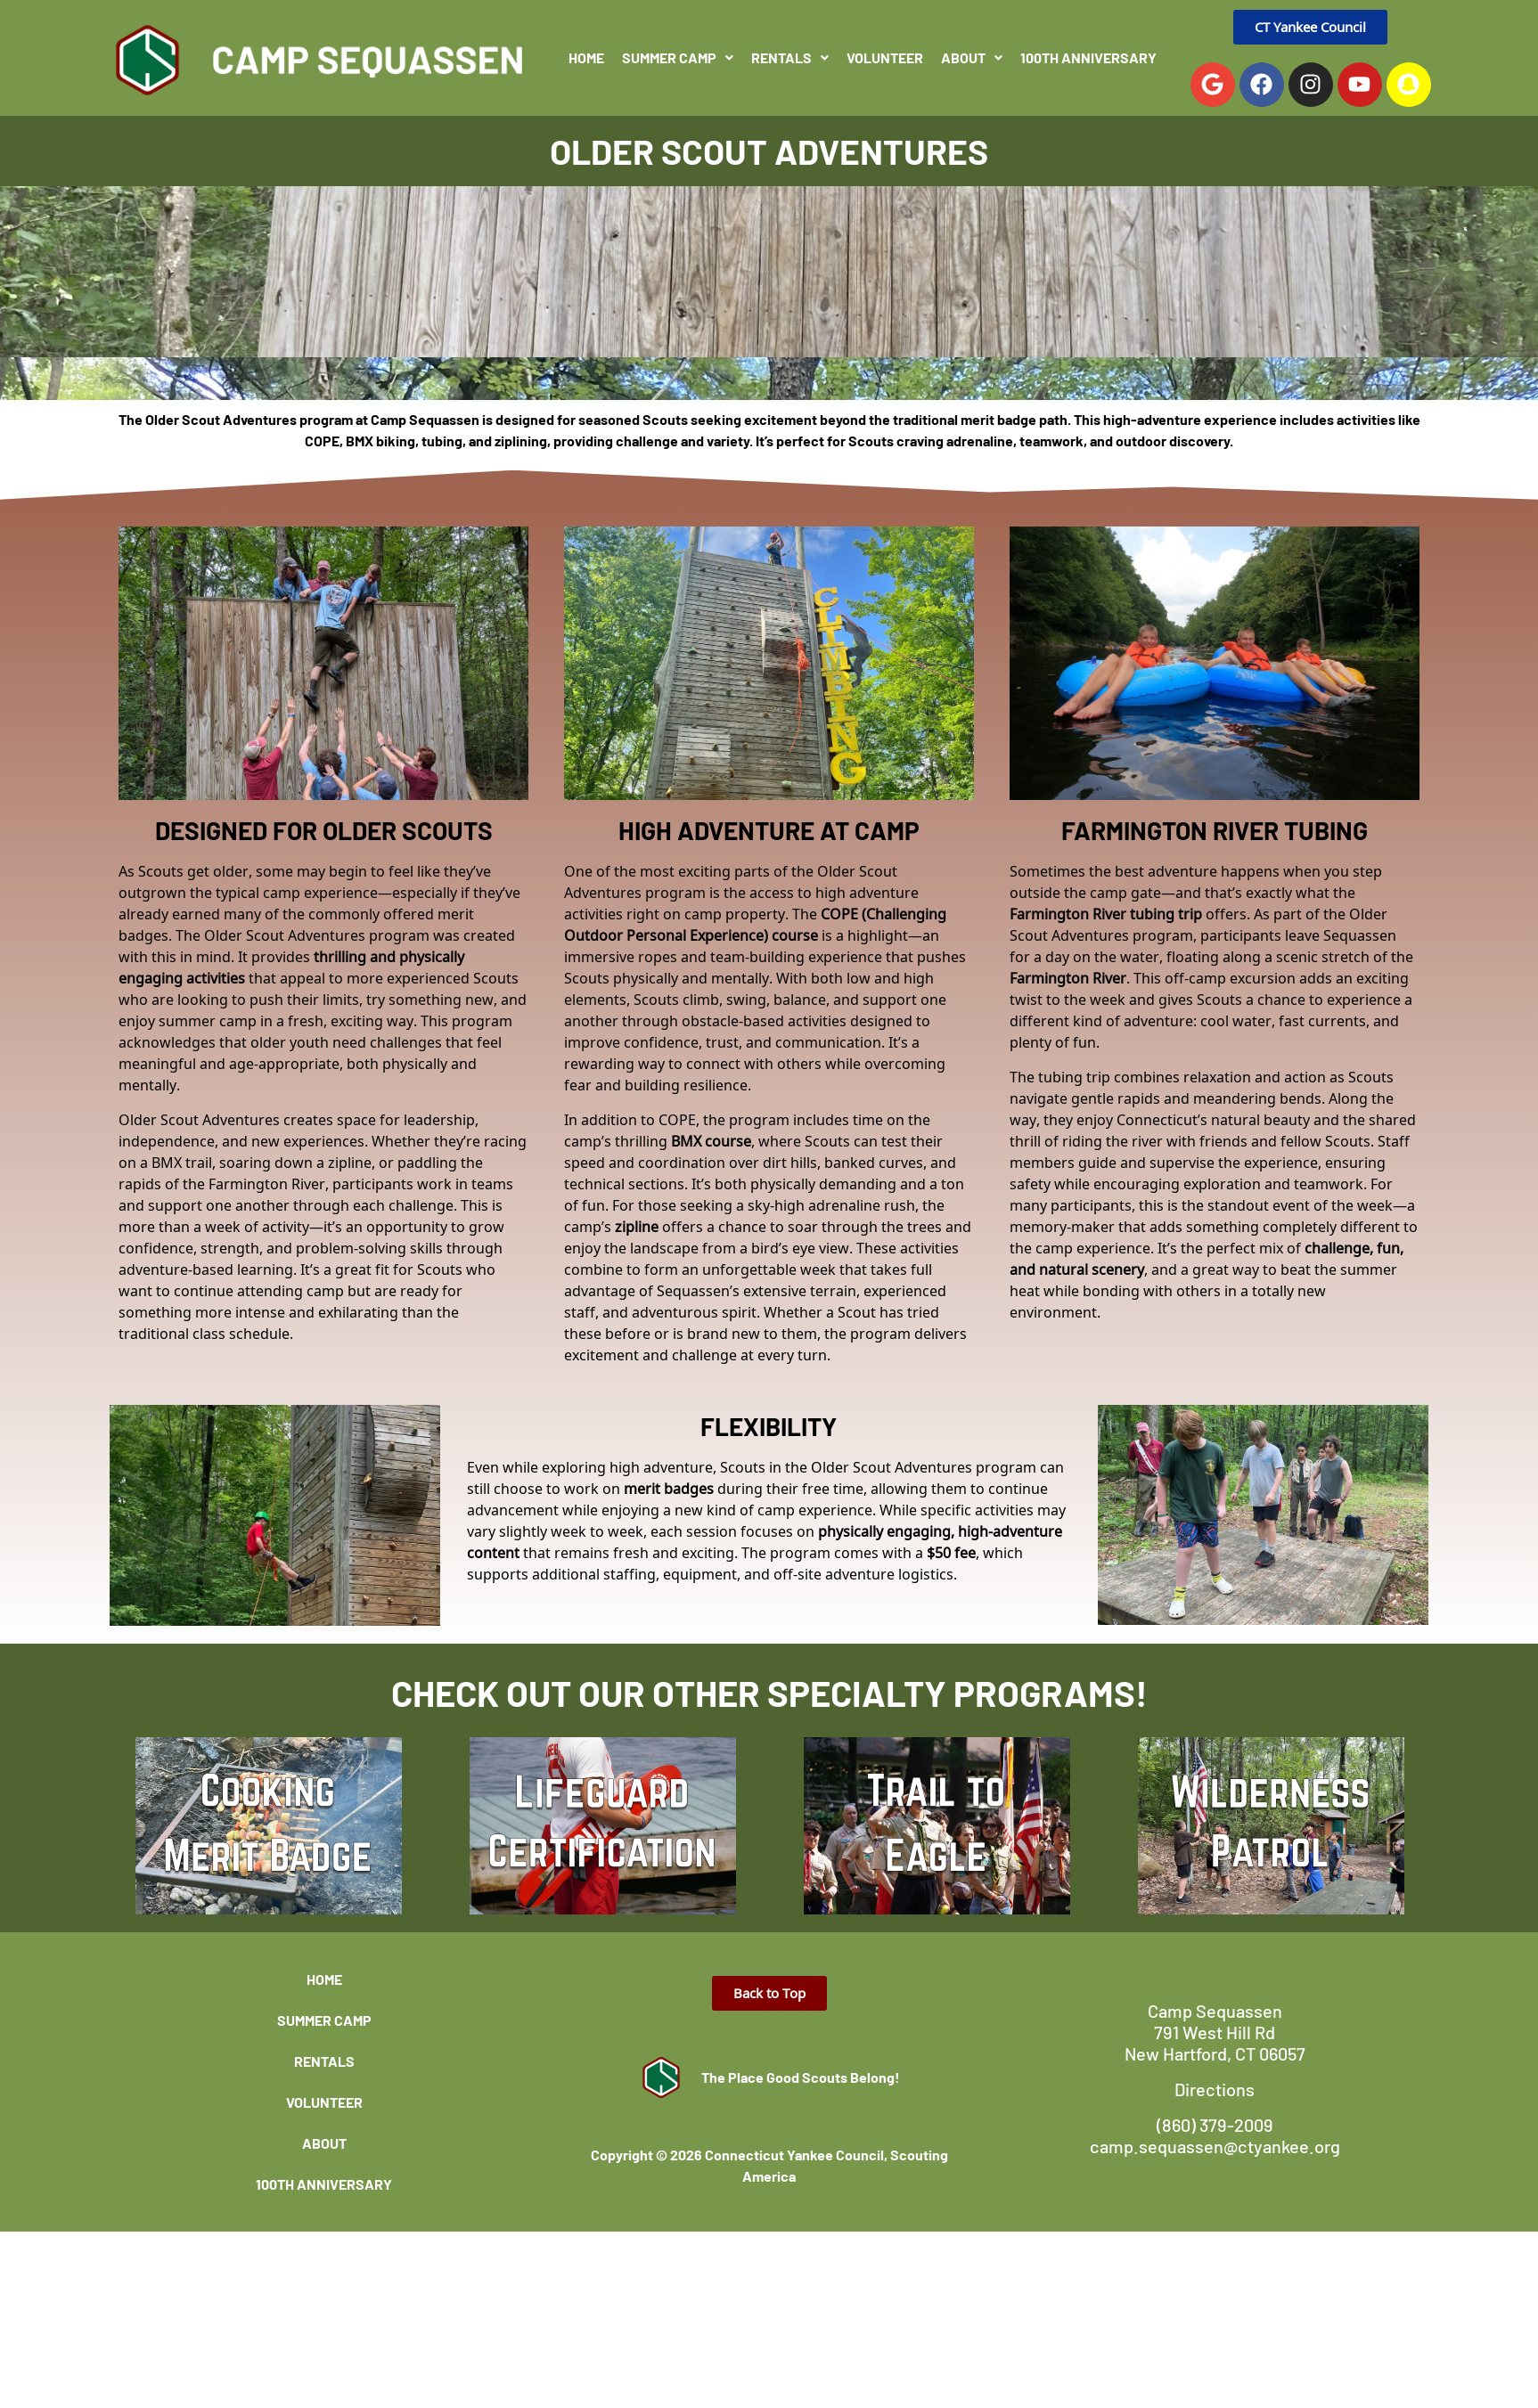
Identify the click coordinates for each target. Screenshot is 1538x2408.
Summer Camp (677, 57)
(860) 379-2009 (1215, 2124)
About (971, 57)
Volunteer (885, 57)
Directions (1214, 2089)
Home (586, 57)
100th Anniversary (1088, 57)
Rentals (790, 57)
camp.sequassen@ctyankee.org (1215, 2146)
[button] (677, 57)
